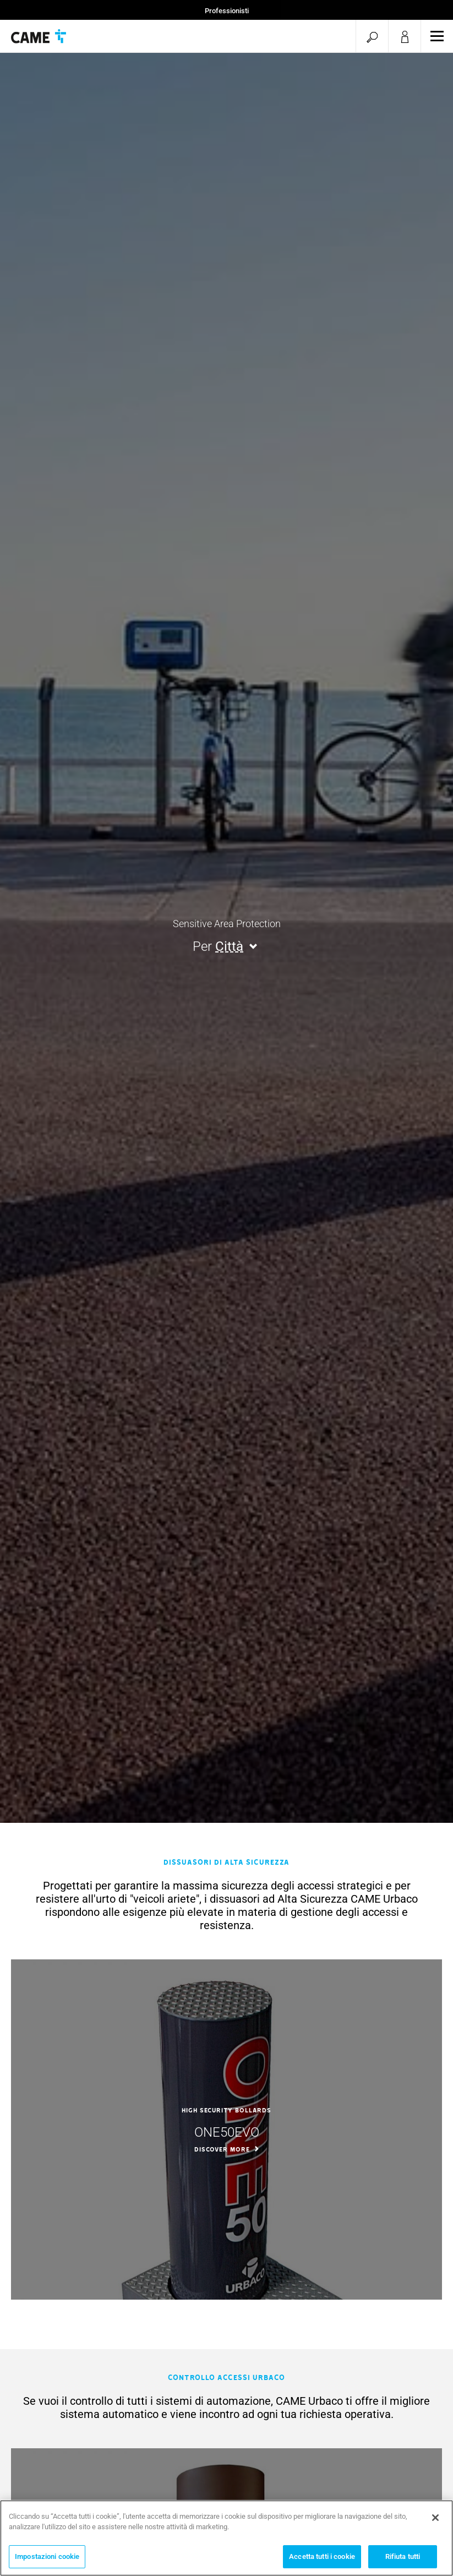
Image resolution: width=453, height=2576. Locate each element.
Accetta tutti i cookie (322, 2561)
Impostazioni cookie (47, 2561)
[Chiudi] (435, 2522)
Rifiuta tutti (403, 2561)
